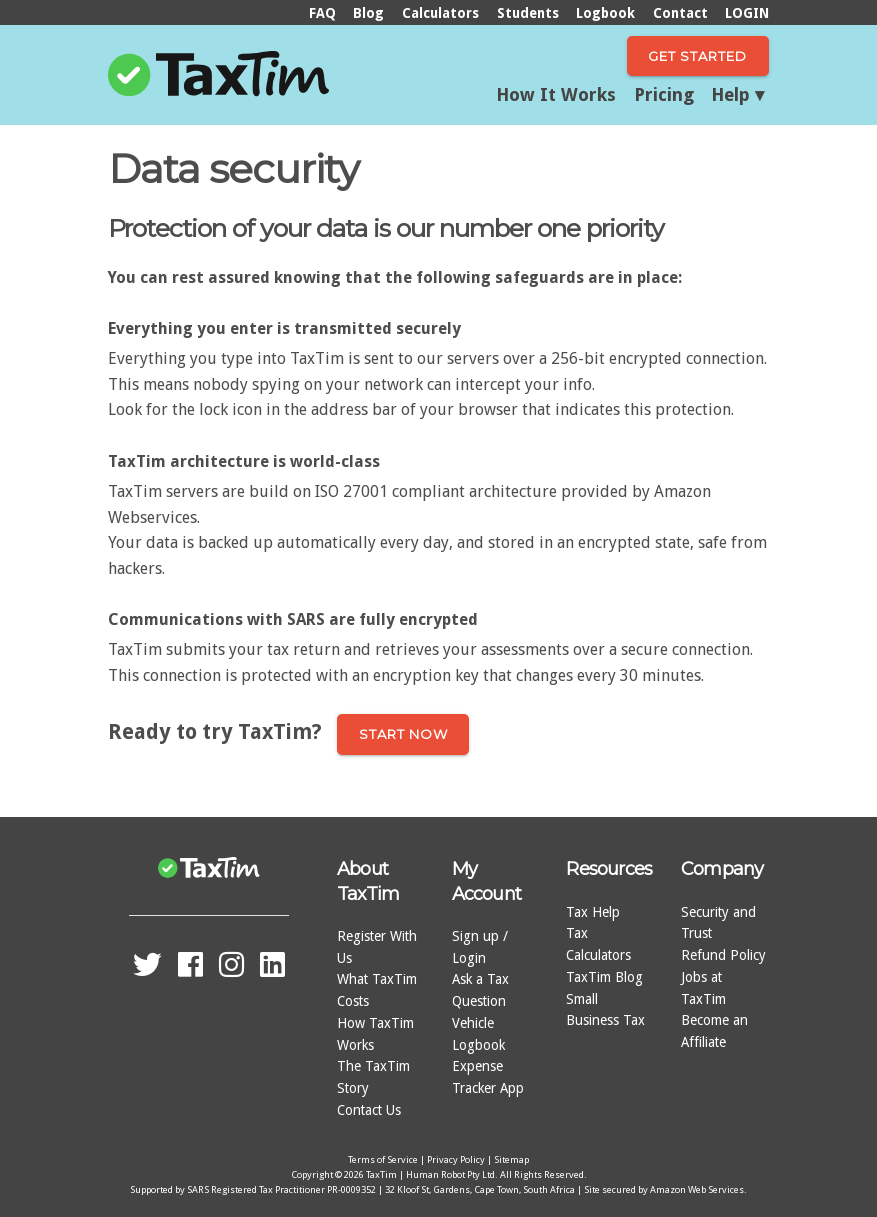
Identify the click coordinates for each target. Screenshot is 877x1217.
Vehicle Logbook (478, 1034)
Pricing (664, 94)
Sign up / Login (480, 947)
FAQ (322, 13)
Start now (403, 734)
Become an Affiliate (714, 1031)
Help (730, 94)
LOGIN (747, 13)
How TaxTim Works (375, 1034)
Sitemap (511, 1159)
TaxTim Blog (604, 977)
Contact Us (369, 1110)
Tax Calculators (598, 944)
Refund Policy (723, 955)
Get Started (697, 56)
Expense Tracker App (488, 1077)
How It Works (556, 94)
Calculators (440, 13)
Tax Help (593, 912)
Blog (368, 13)
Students (528, 13)
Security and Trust (718, 923)
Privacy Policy (456, 1159)
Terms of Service (383, 1159)
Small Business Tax (605, 1010)
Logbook (605, 13)
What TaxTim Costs (377, 990)
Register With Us (377, 947)
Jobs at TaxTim (703, 988)
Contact (680, 13)
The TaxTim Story (373, 1077)
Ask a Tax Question (480, 990)
